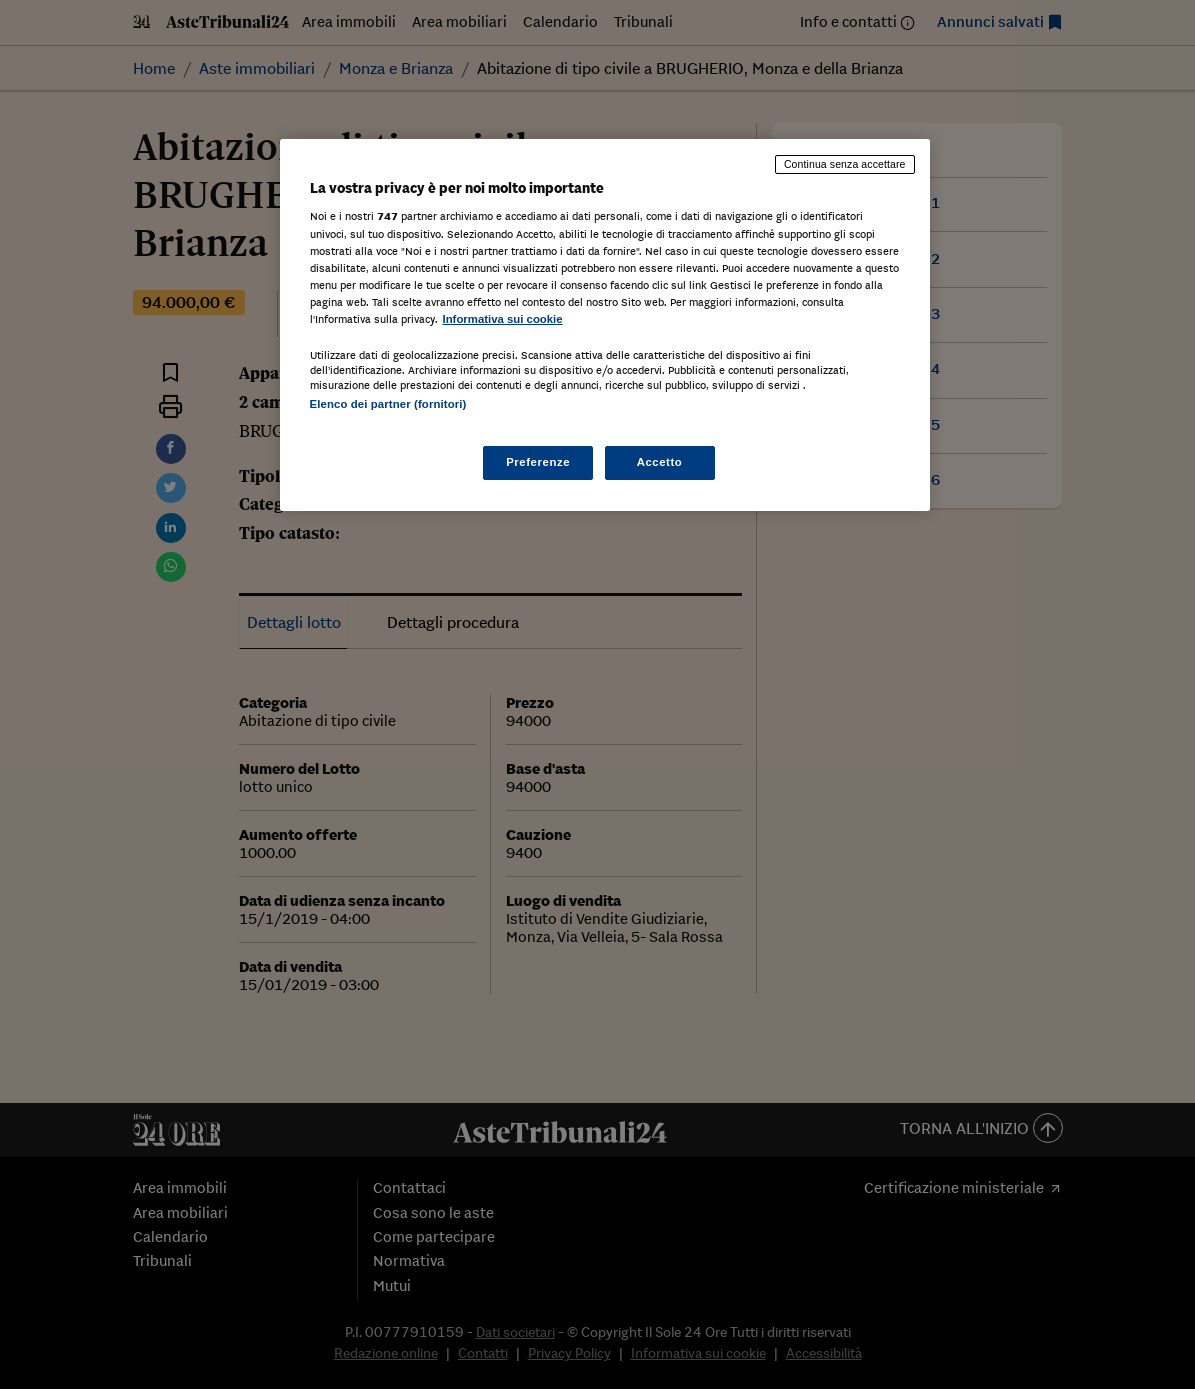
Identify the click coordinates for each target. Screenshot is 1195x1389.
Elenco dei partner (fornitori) (388, 404)
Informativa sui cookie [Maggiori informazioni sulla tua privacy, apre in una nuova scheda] (503, 319)
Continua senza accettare (845, 164)
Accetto (660, 462)
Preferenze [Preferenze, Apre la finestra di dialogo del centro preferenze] (538, 462)
